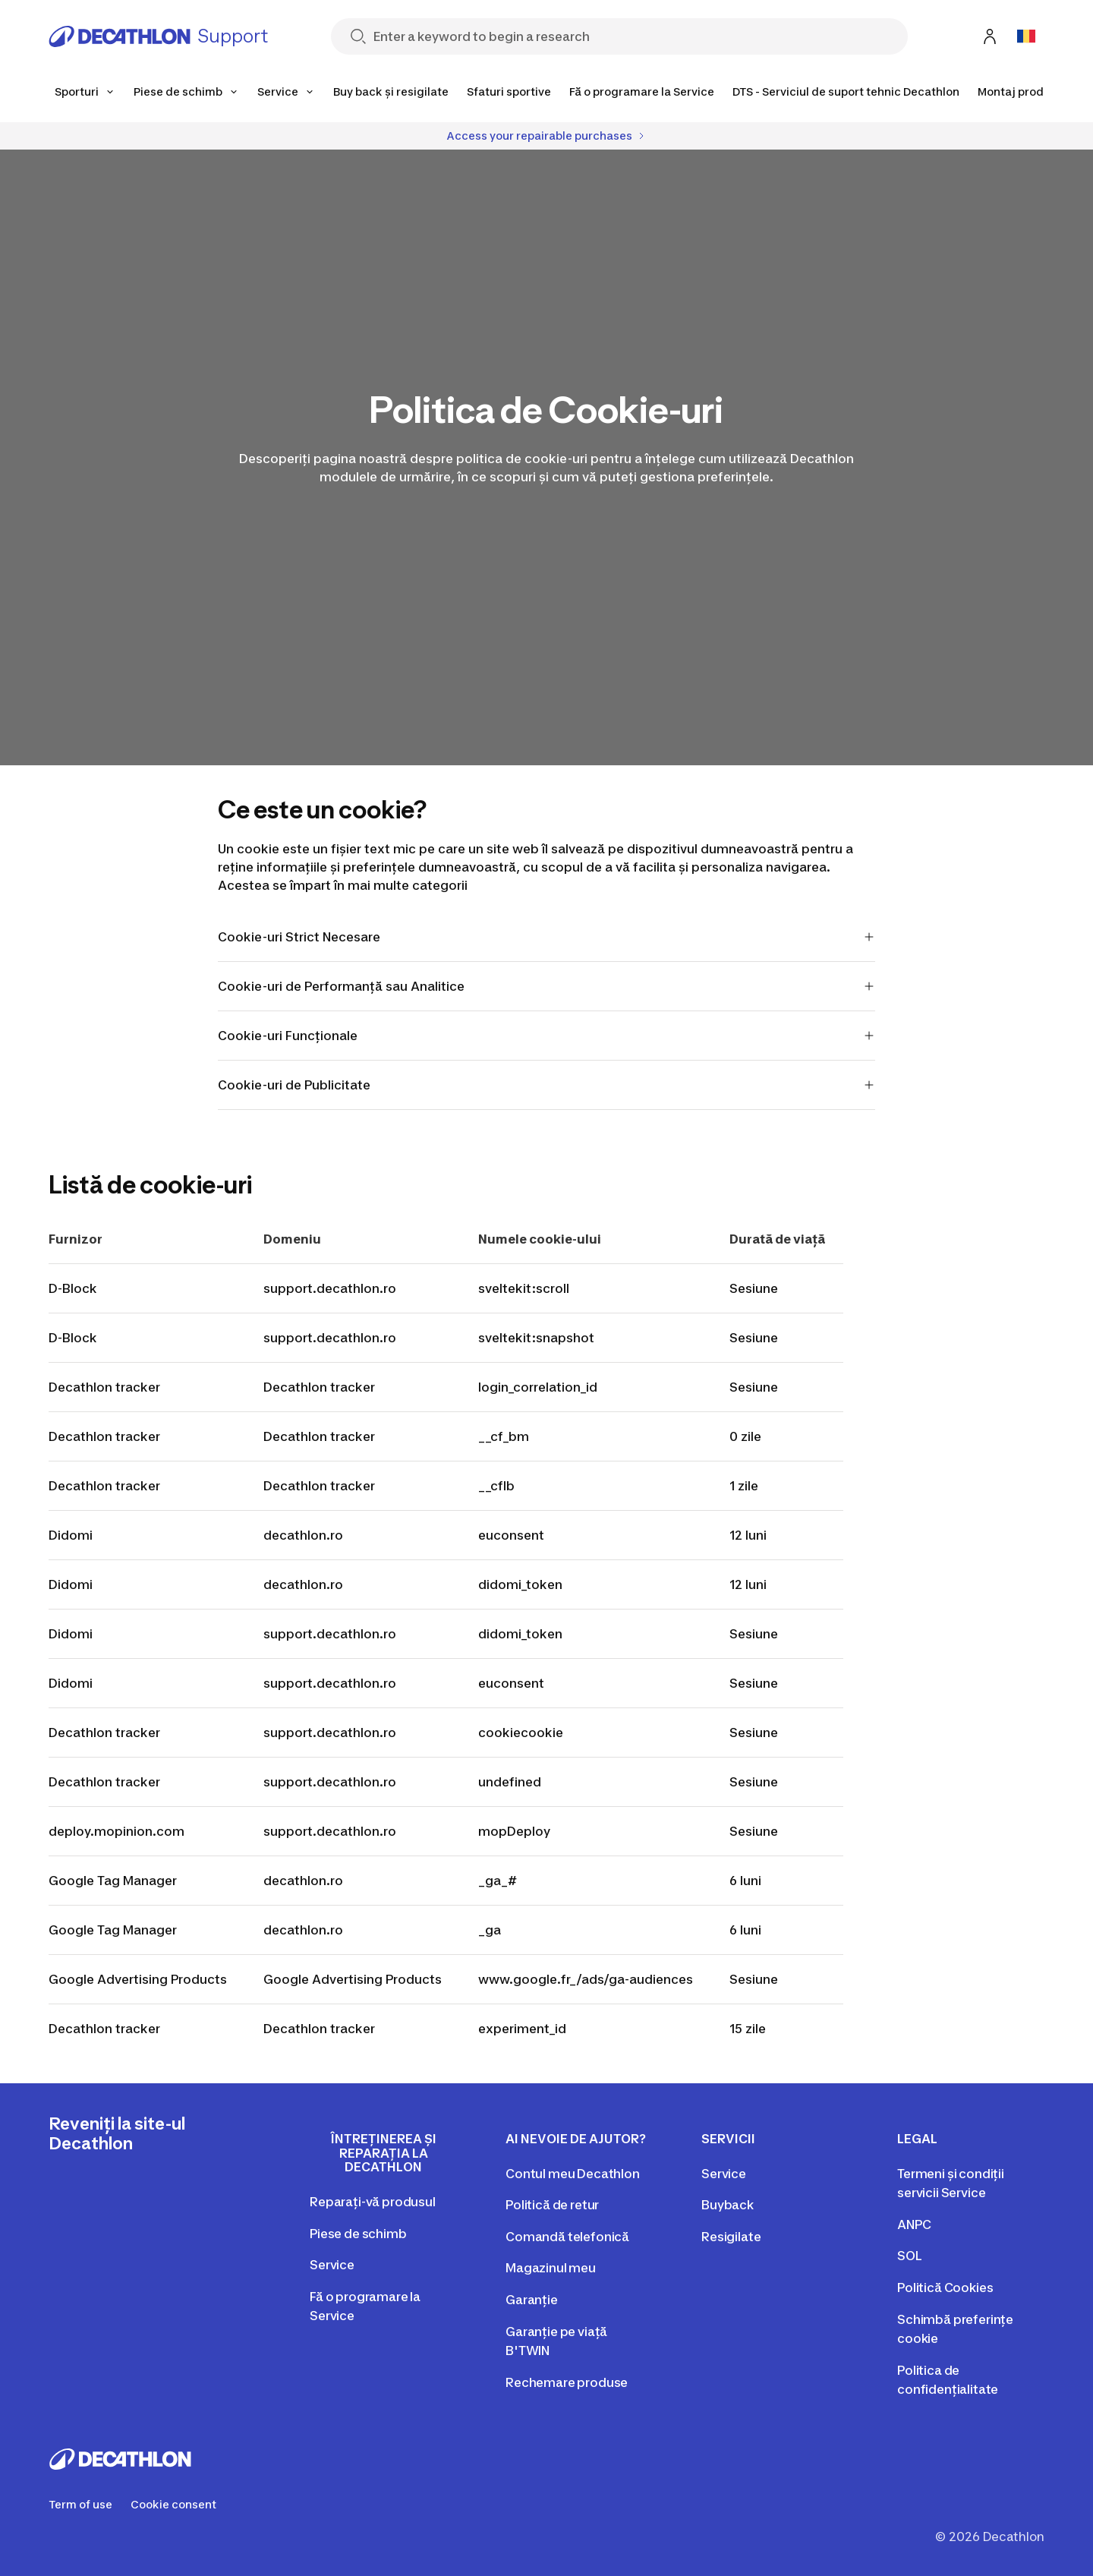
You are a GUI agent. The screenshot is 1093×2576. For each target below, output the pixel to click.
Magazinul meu (551, 2267)
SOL (909, 2255)
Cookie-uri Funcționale (547, 1035)
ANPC (914, 2224)
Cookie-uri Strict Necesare (547, 936)
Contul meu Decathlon (573, 2173)
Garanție (532, 2299)
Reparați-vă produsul (373, 2201)
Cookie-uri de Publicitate (547, 1085)
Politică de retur (552, 2204)
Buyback (727, 2204)
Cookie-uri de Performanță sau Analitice (547, 986)
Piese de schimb (358, 2233)
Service (332, 2264)
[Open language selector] (1026, 36)
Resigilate (731, 2236)
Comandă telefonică (567, 2236)
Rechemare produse (567, 2382)
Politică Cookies (945, 2287)
